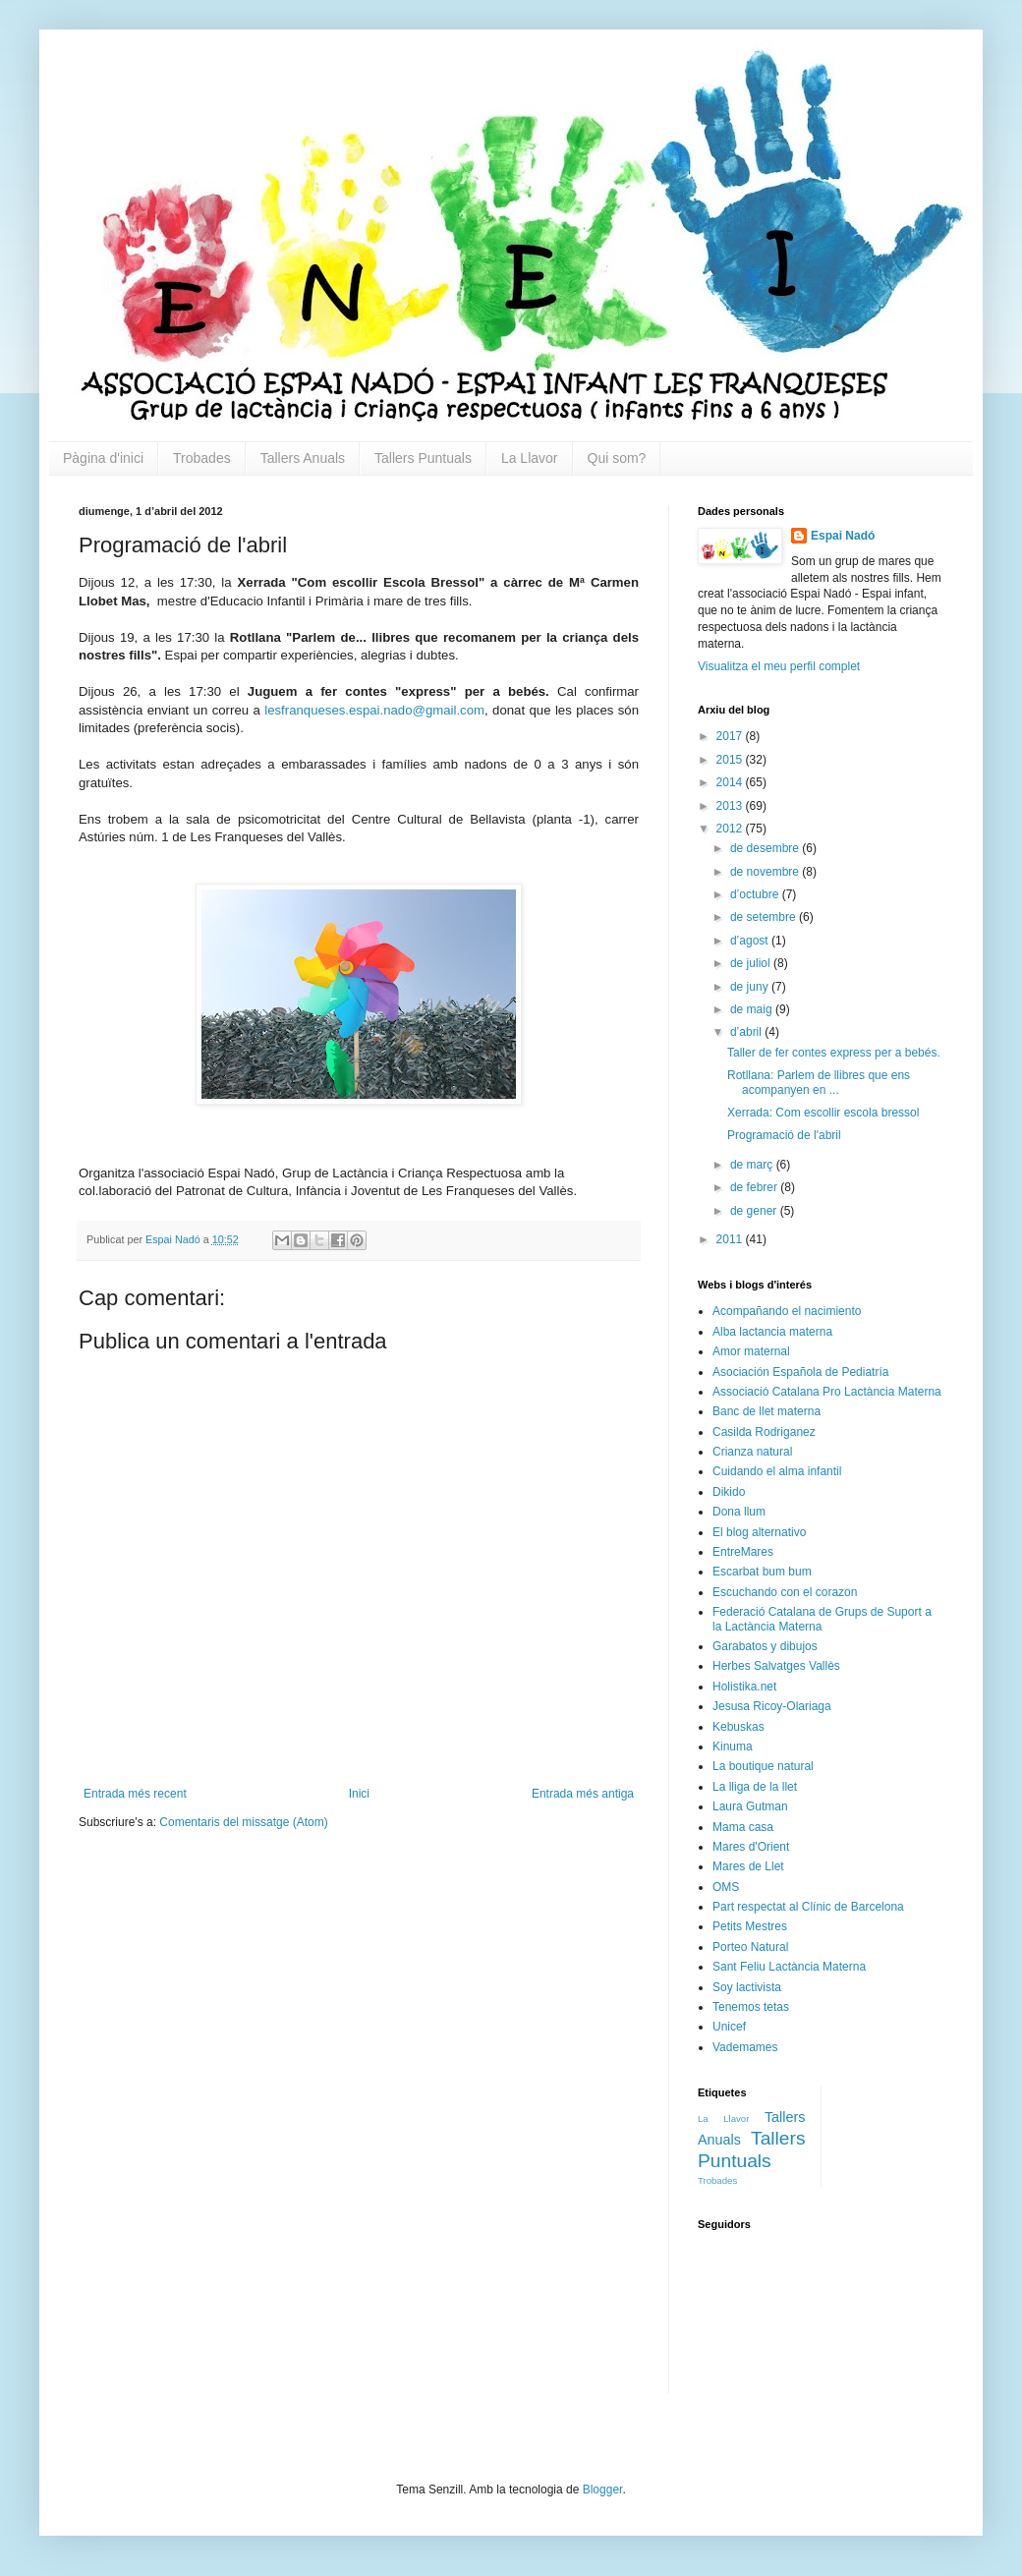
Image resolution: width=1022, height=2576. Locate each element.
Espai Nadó (843, 536)
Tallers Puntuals (423, 458)
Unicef (729, 2026)
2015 (731, 760)
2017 (731, 736)
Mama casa (742, 1827)
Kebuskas (738, 1727)
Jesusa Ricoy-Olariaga (771, 1706)
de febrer (755, 1187)
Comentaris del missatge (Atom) (243, 1822)
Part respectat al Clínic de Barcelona (808, 1907)
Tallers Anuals (302, 458)
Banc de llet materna (766, 1411)
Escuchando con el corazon (784, 1592)
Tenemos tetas (750, 2007)
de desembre (766, 848)
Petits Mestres (749, 1926)
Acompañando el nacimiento (786, 1311)
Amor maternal (751, 1351)
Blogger (603, 2489)
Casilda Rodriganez (764, 1432)
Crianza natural (752, 1452)
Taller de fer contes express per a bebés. (833, 1052)
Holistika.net (744, 1686)
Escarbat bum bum (762, 1571)
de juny (750, 987)
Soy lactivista (746, 1987)
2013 (731, 806)
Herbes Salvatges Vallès (776, 1666)
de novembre (766, 872)
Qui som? (617, 458)
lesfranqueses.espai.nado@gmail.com (374, 710)
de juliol (751, 963)
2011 (731, 1239)
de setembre (764, 917)
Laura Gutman (750, 1806)
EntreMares (742, 1552)
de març (753, 1165)
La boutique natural (763, 1766)
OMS (725, 1887)
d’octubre (756, 894)
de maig (752, 1009)
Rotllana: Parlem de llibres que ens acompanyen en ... (818, 1082)
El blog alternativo (759, 1532)
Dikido (728, 1492)
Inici (359, 1794)
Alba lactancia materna (772, 1332)
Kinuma (732, 1746)
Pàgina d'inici (103, 458)
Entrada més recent (135, 1794)
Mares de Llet (748, 1866)
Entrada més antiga (583, 1794)
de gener (755, 1211)
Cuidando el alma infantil (776, 1471)
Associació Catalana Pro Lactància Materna (826, 1392)
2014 (731, 782)
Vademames (744, 2047)
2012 (731, 828)
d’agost (750, 940)
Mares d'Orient (750, 1847)
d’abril (747, 1032)
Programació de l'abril (784, 1135)
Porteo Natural (750, 1947)
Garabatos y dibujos (765, 1646)
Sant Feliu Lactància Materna (789, 1967)
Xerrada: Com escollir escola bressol (823, 1112)
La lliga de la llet (754, 1787)
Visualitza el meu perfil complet (779, 666)
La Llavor (529, 458)
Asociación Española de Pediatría (800, 1372)
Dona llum (739, 1511)
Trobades (202, 458)
